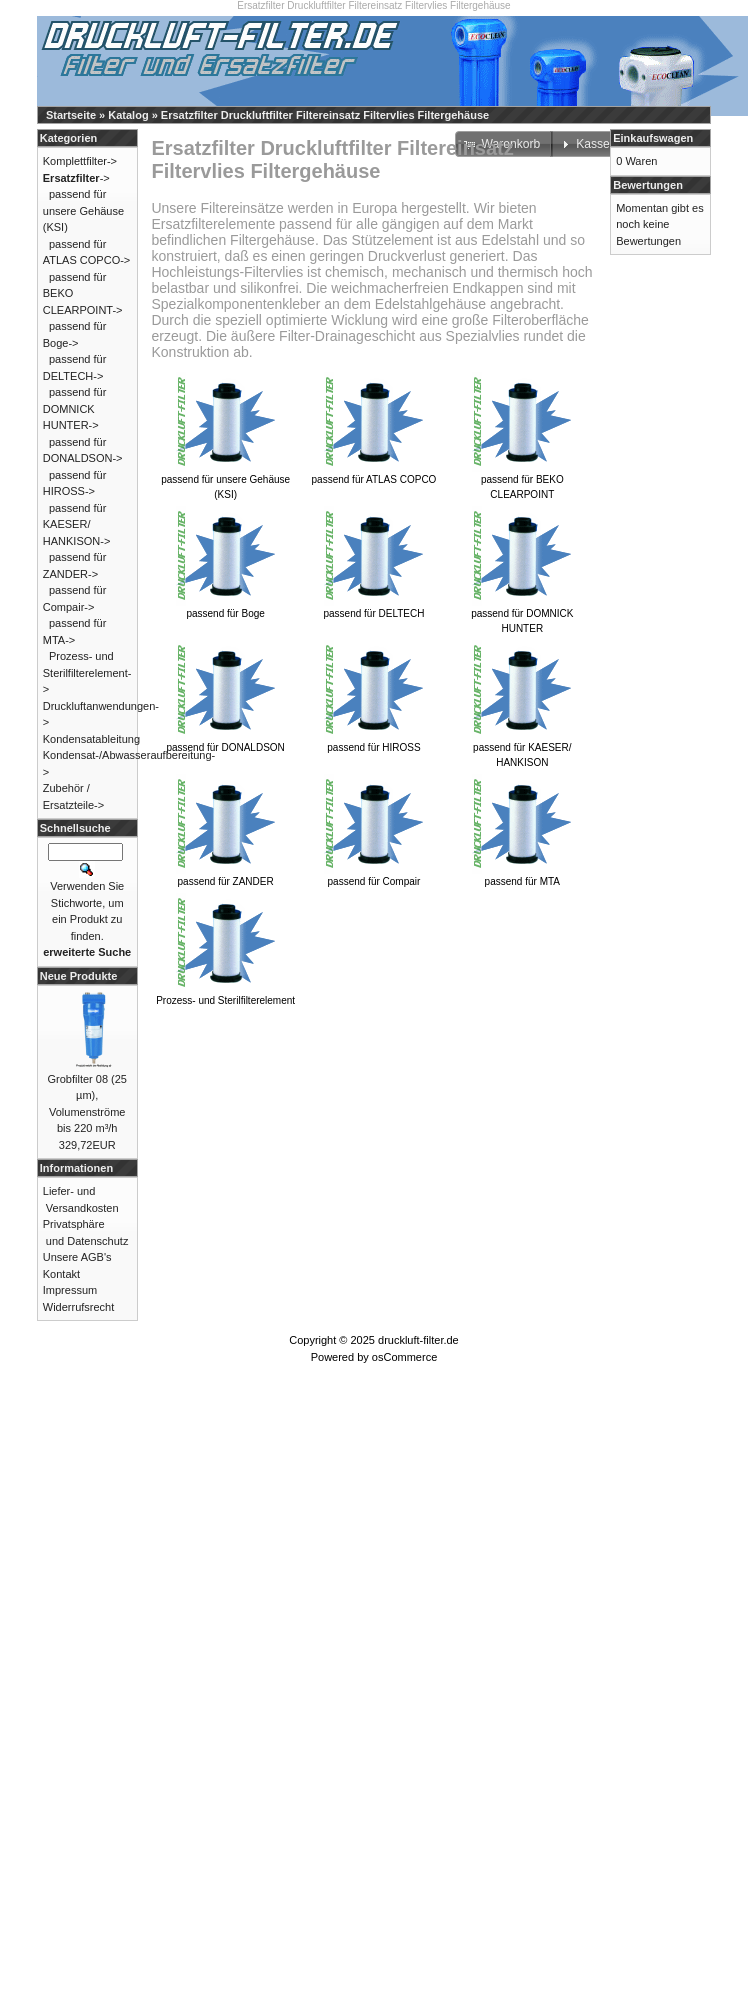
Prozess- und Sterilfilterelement (225, 995)
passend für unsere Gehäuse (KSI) (225, 481)
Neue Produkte (79, 976)
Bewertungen (648, 185)
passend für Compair (374, 876)
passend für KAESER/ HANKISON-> (77, 524)
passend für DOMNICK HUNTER (522, 615)
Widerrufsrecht (79, 1307)
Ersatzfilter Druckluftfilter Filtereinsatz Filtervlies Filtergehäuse (325, 115)
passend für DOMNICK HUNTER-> (75, 408)
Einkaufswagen (653, 138)
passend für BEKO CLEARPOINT (522, 481)
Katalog (128, 115)
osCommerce (404, 1357)
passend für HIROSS (374, 742)
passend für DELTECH (373, 608)
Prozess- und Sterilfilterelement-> (87, 672)
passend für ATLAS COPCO (374, 474)
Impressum (70, 1290)
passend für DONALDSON (225, 742)
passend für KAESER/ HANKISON (522, 749)
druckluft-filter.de (418, 1340)
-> (76, 178)
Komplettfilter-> (80, 161)
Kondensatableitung (91, 739)
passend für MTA (522, 876)
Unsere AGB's (77, 1257)
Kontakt (61, 1274)
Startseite (71, 115)
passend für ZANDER (226, 876)
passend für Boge (226, 608)
